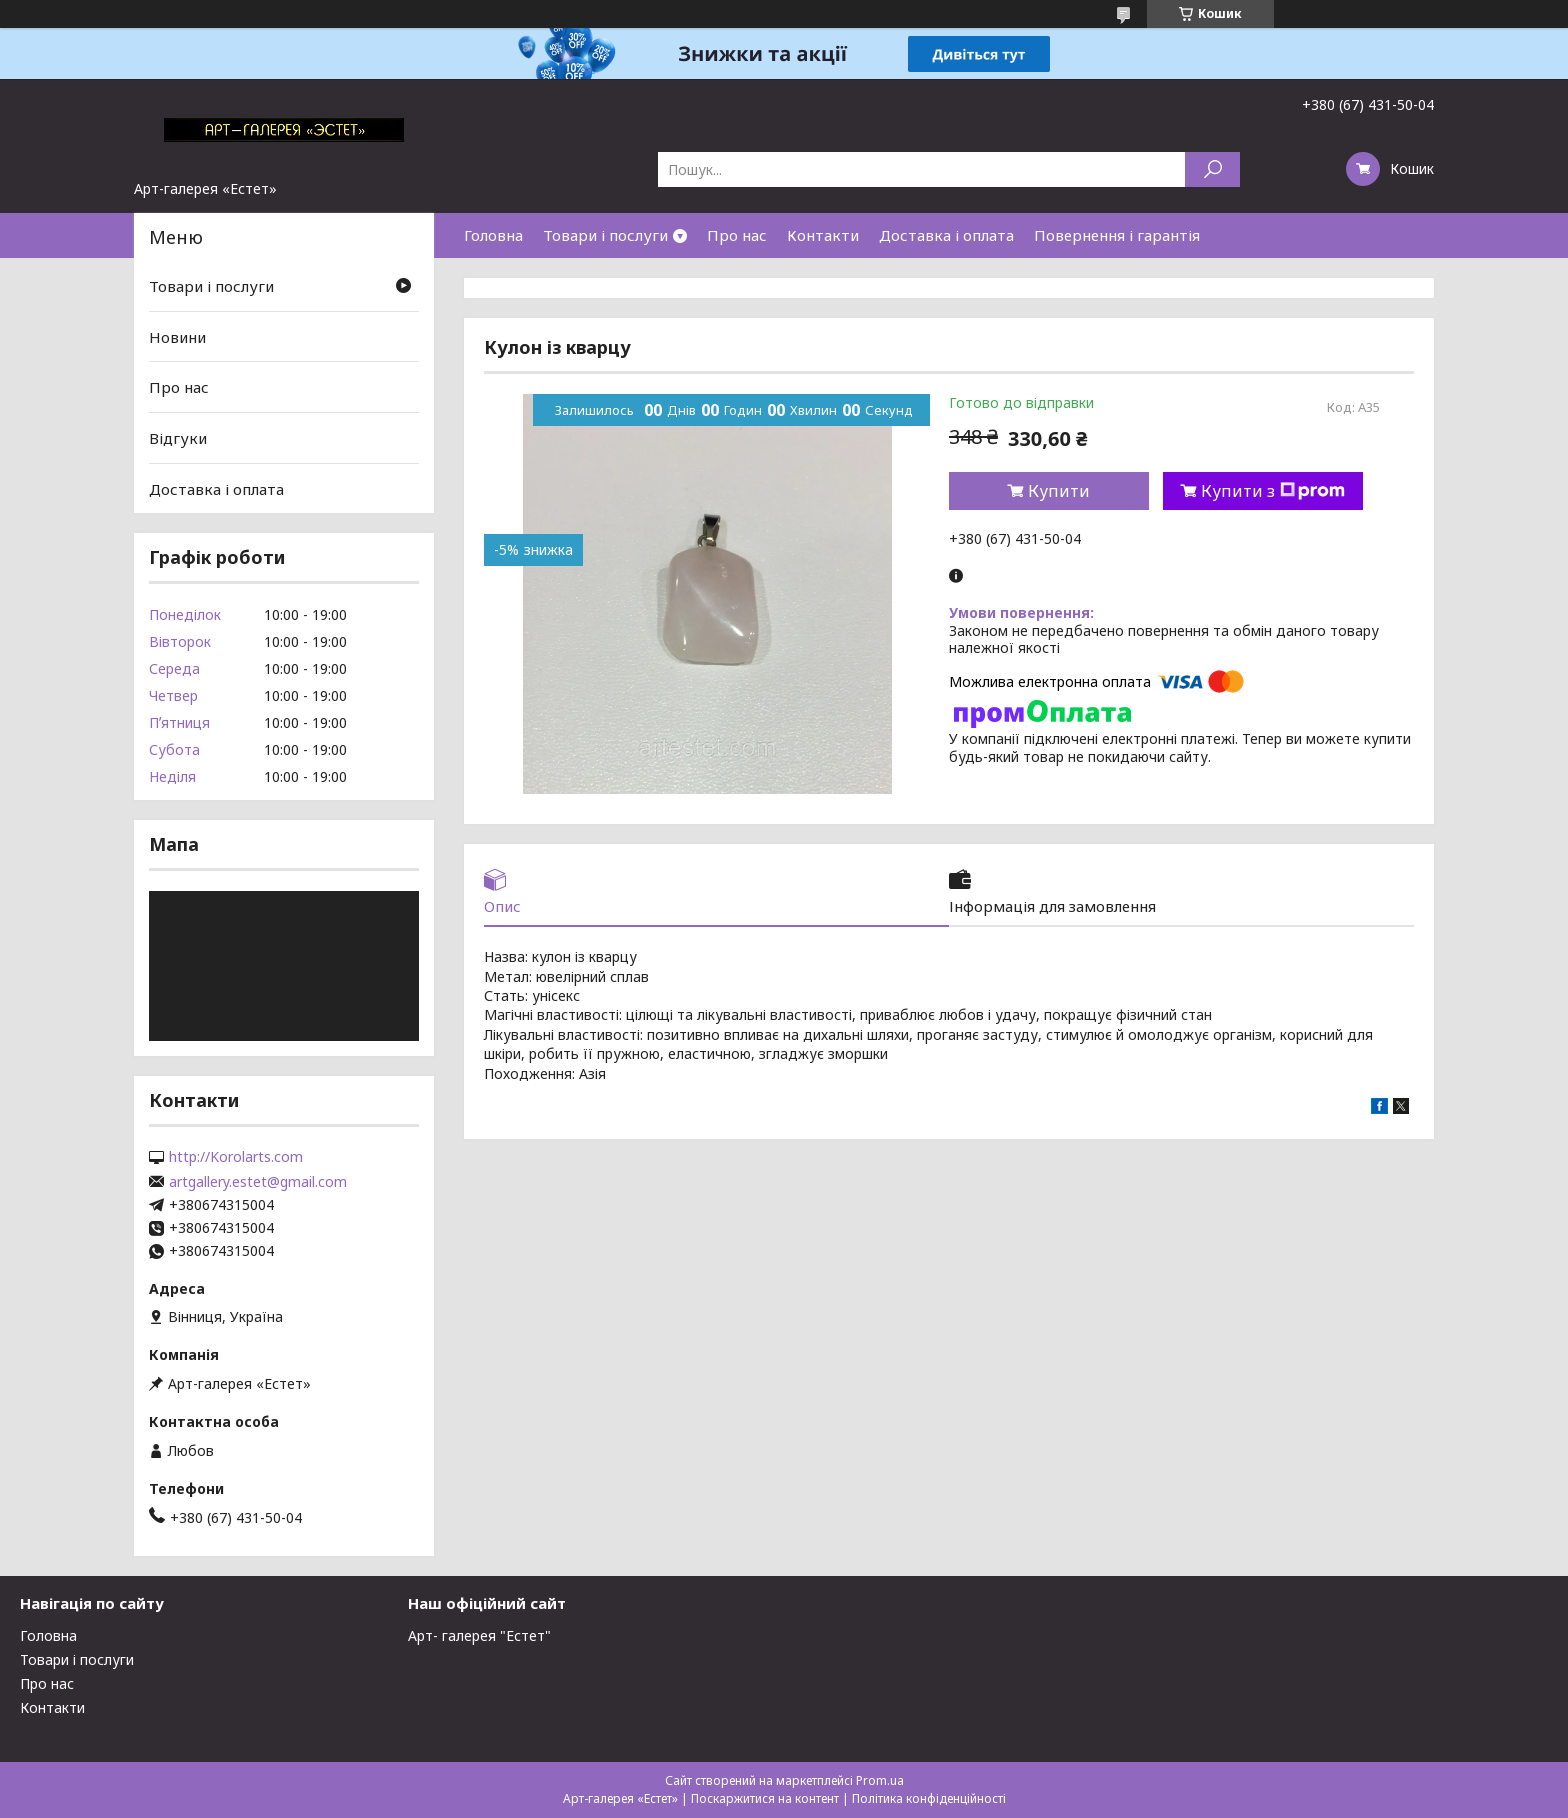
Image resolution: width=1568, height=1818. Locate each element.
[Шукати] (1212, 169)
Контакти (823, 235)
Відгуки (178, 438)
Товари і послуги (605, 235)
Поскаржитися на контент (765, 1798)
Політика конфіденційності (929, 1798)
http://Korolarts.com (236, 1157)
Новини (177, 337)
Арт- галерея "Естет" (479, 1635)
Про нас (737, 235)
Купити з (1273, 491)
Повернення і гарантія (1117, 235)
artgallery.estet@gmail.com (258, 1182)
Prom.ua (880, 1780)
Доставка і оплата (946, 235)
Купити (1059, 491)
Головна (493, 235)
